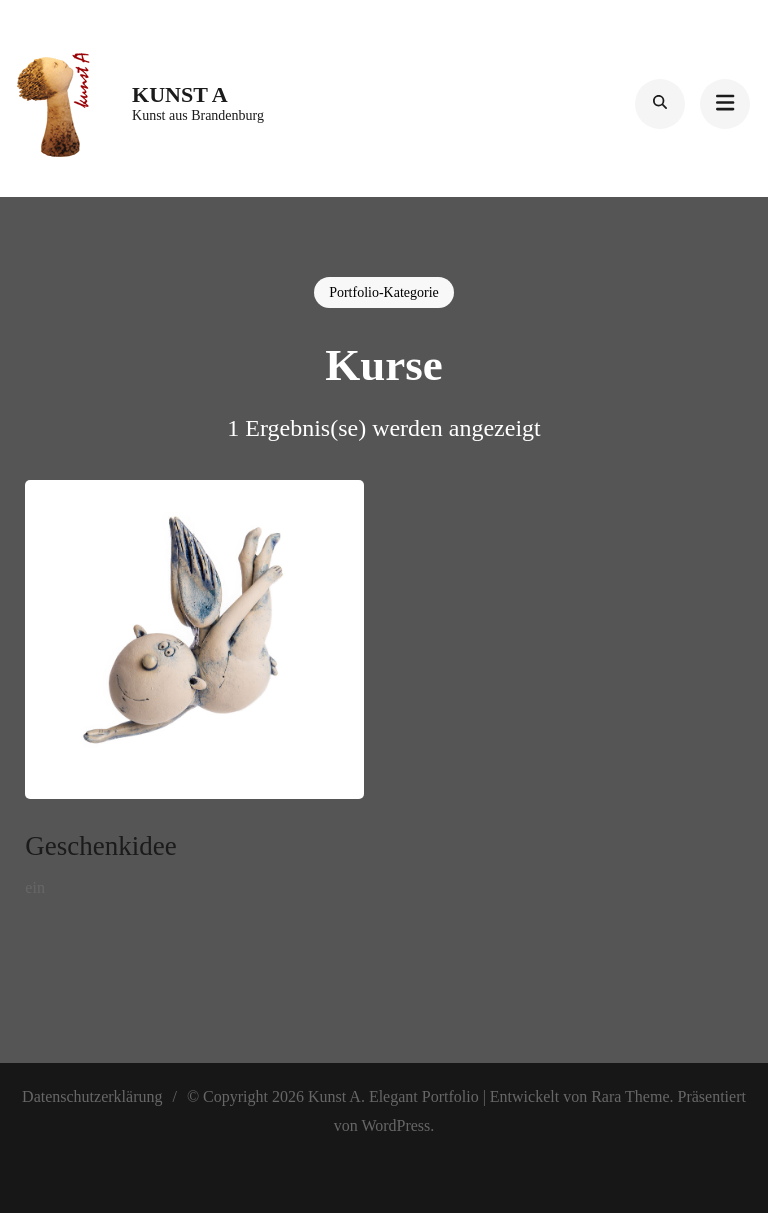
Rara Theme (630, 1096)
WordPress (395, 1125)
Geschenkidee (100, 846)
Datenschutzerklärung (92, 1096)
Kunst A (180, 94)
